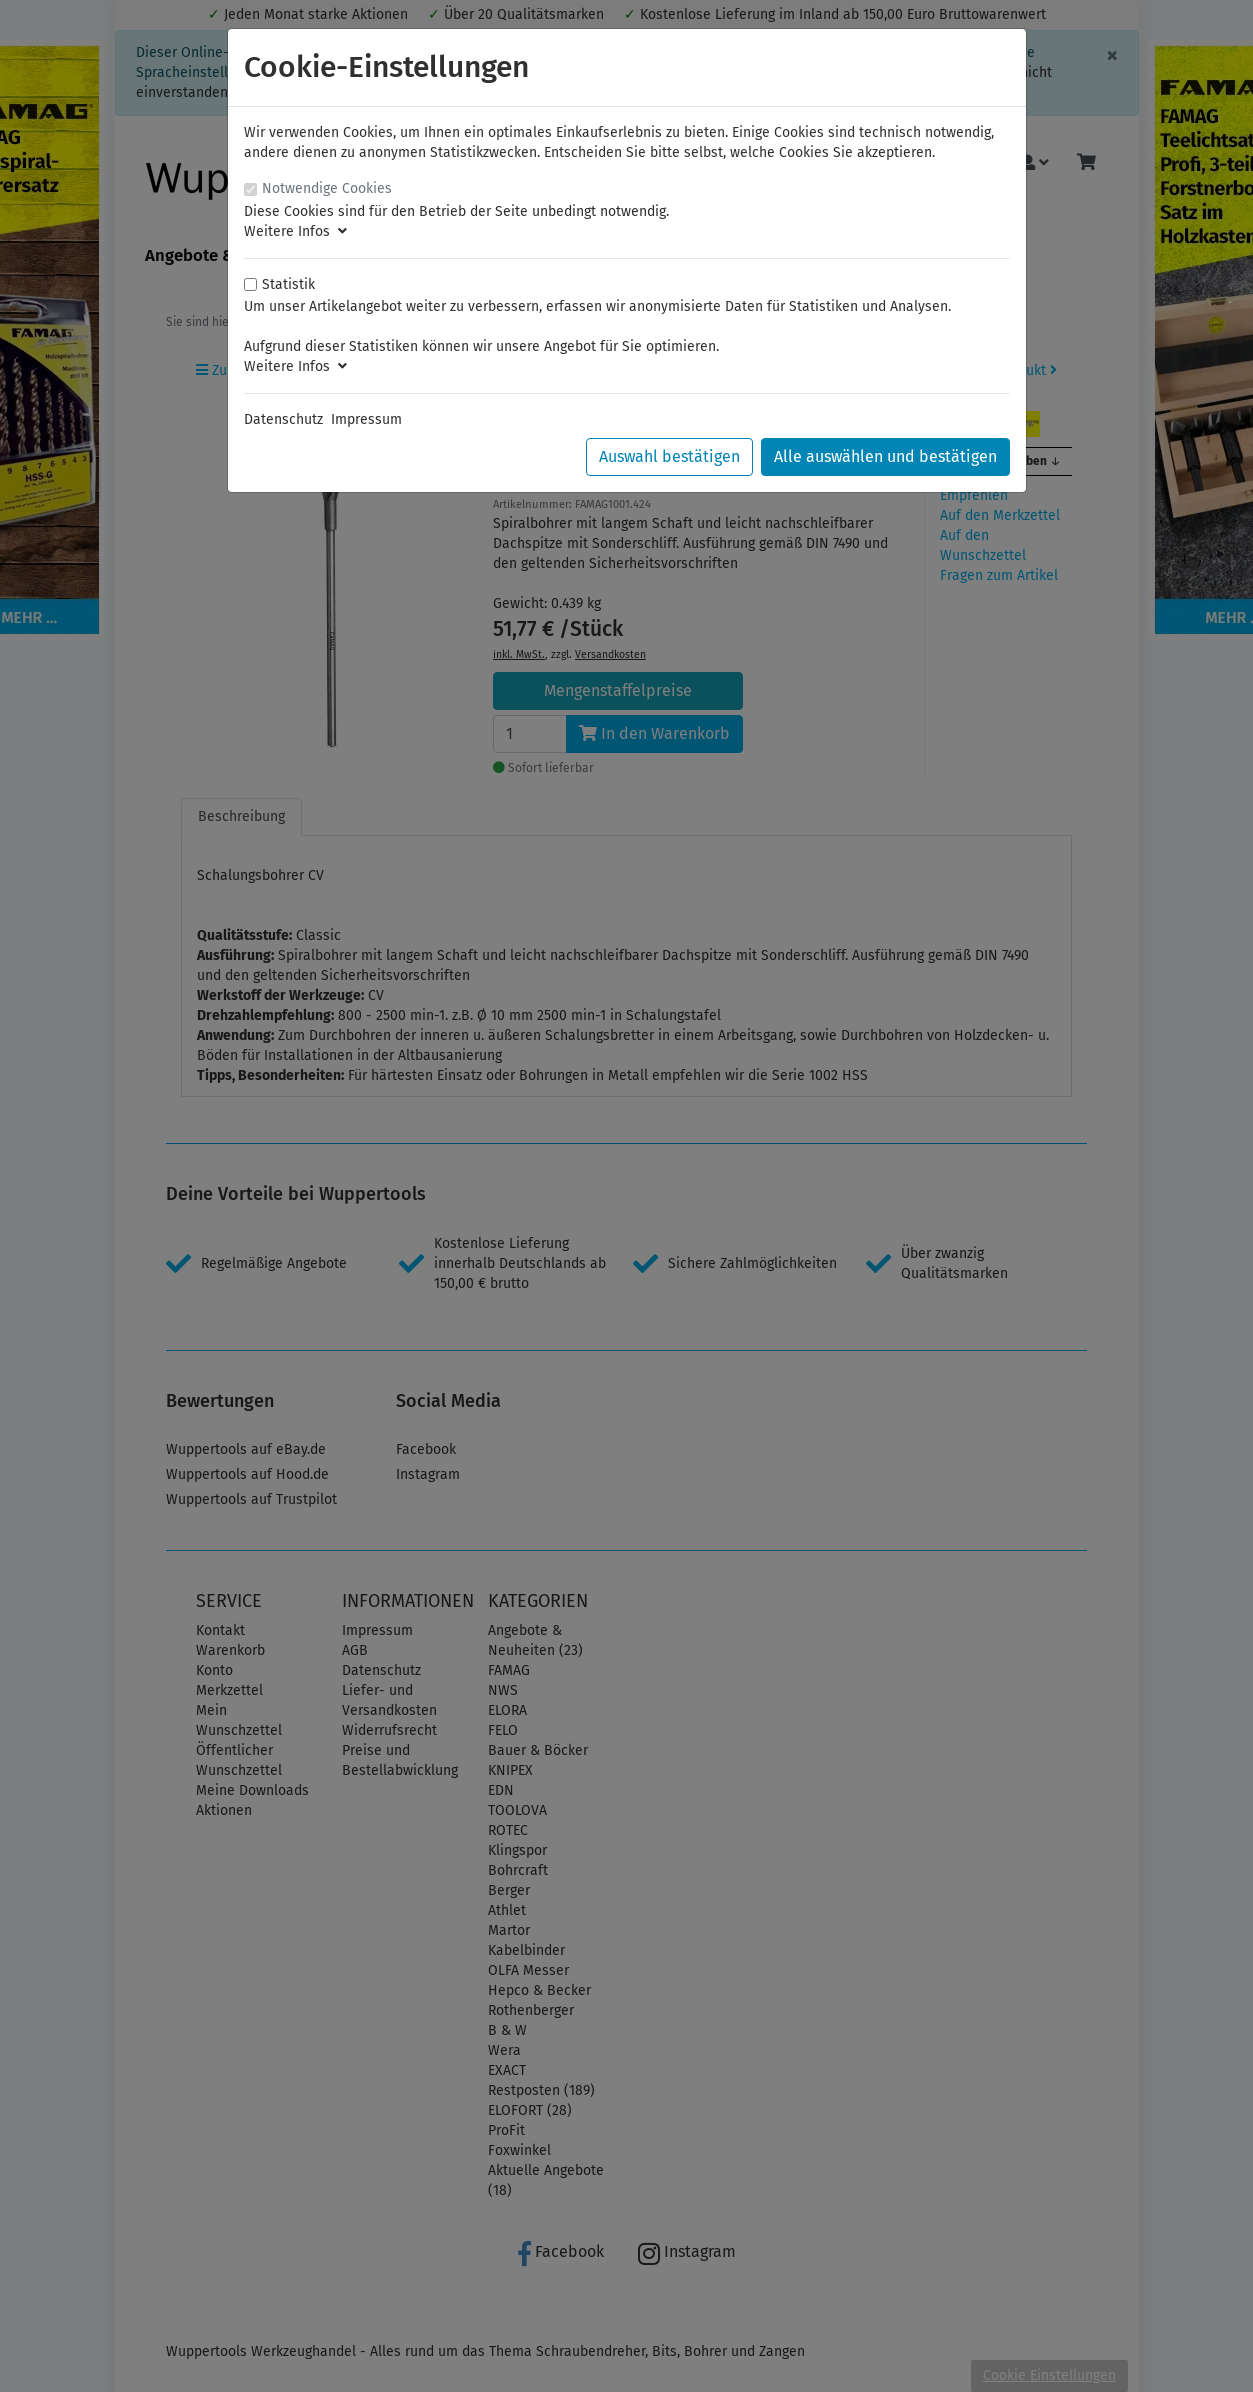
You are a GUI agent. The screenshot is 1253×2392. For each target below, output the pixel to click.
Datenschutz (283, 419)
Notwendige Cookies (327, 188)
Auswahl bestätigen (669, 456)
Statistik (288, 284)
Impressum (366, 419)
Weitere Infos (295, 231)
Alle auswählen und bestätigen (885, 456)
